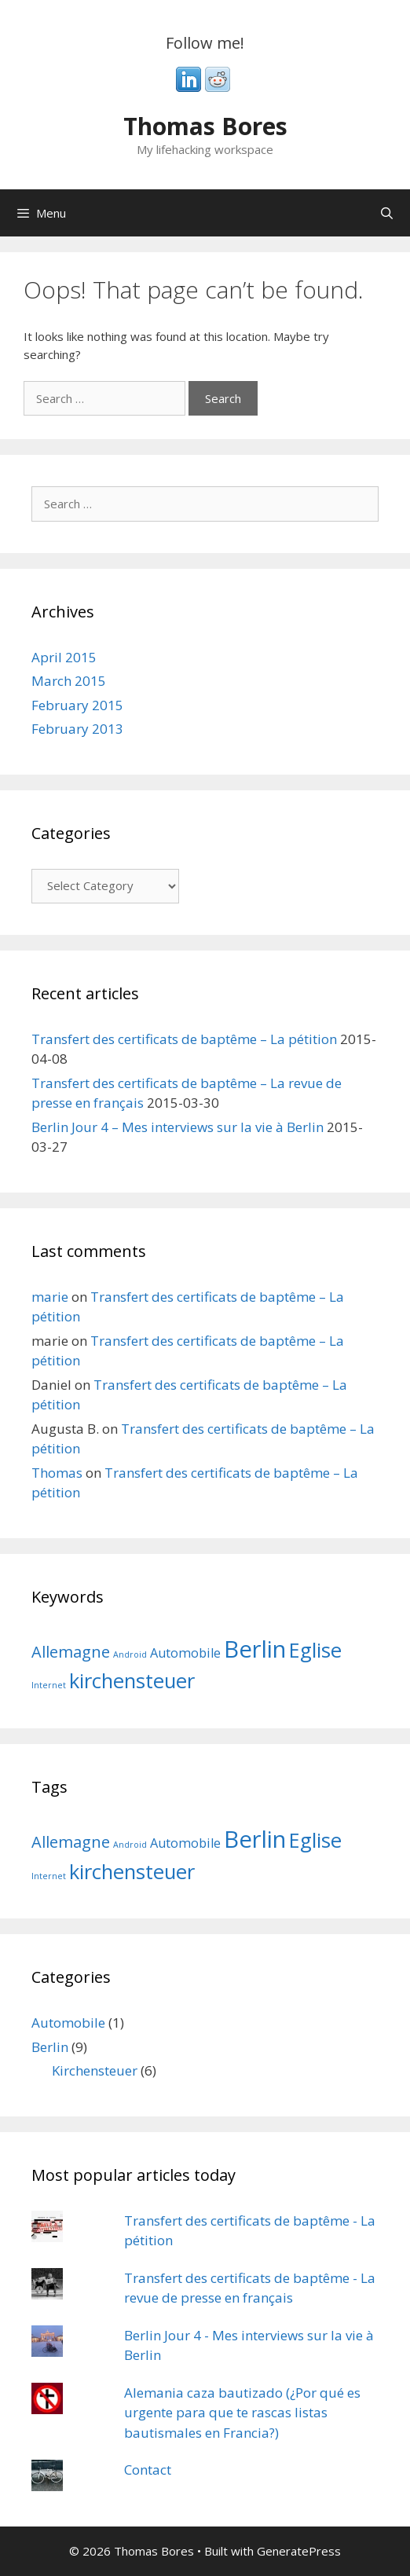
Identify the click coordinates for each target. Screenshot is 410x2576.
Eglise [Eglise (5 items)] (315, 1650)
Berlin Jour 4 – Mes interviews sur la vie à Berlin (177, 1127)
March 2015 (68, 681)
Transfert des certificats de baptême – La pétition (184, 1039)
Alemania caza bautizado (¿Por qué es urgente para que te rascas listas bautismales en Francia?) (242, 2413)
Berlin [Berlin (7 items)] (255, 1649)
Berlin (49, 2047)
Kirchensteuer (94, 2070)
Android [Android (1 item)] (130, 1654)
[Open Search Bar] (387, 212)
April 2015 (64, 657)
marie (49, 1297)
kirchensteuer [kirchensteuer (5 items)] (132, 1681)
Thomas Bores (205, 126)
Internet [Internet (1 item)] (48, 1685)
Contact (147, 2470)
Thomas (56, 1473)
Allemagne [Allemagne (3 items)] (70, 1651)
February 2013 (77, 729)
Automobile (68, 2023)
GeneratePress (299, 2551)
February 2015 (77, 705)
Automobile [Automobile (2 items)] (185, 1653)
